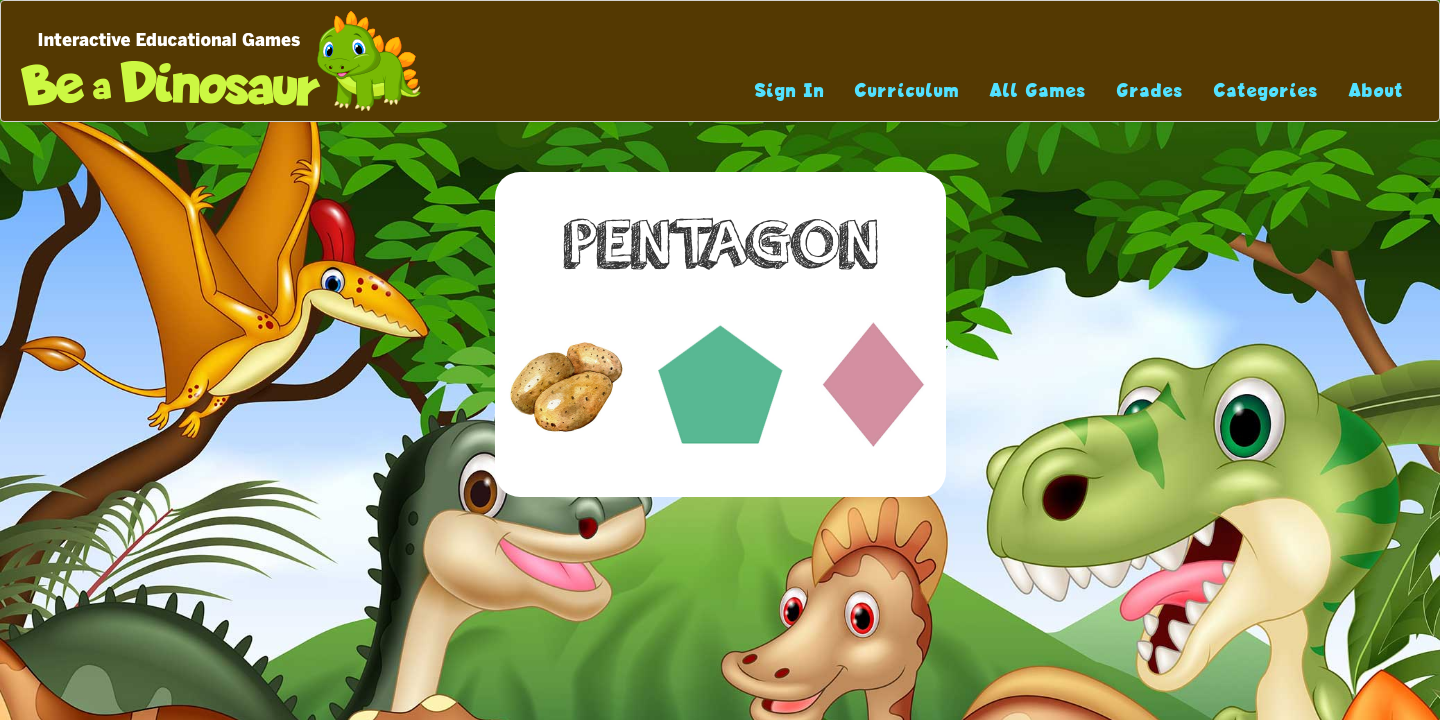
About (1376, 90)
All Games (1038, 90)
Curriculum (907, 90)
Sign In (790, 90)
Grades (1150, 90)
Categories (1266, 90)
